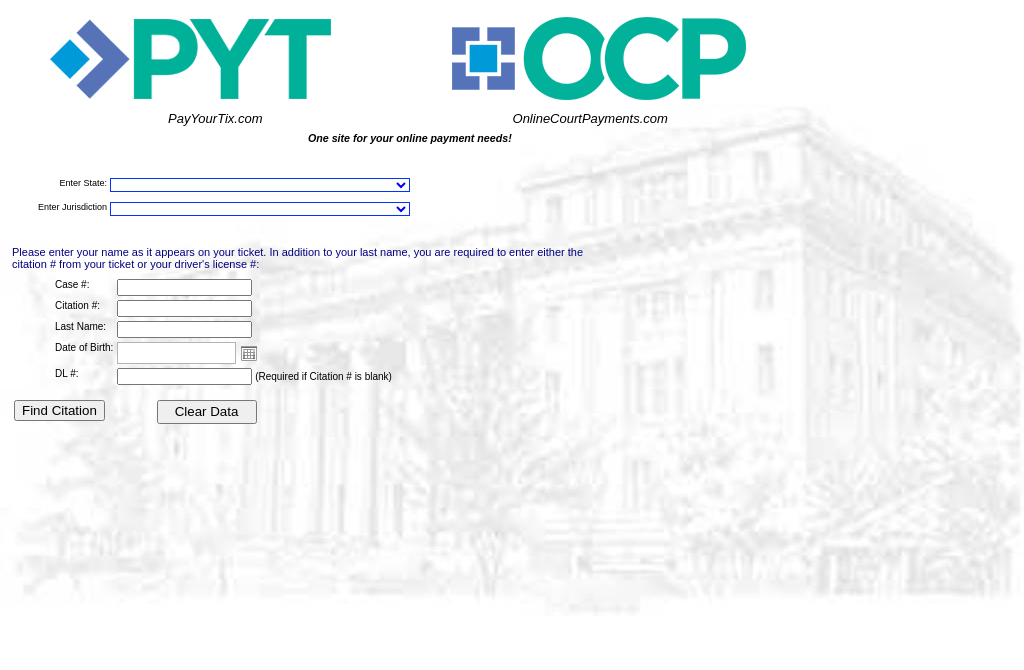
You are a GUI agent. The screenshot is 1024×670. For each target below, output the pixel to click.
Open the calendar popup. (249, 353)
